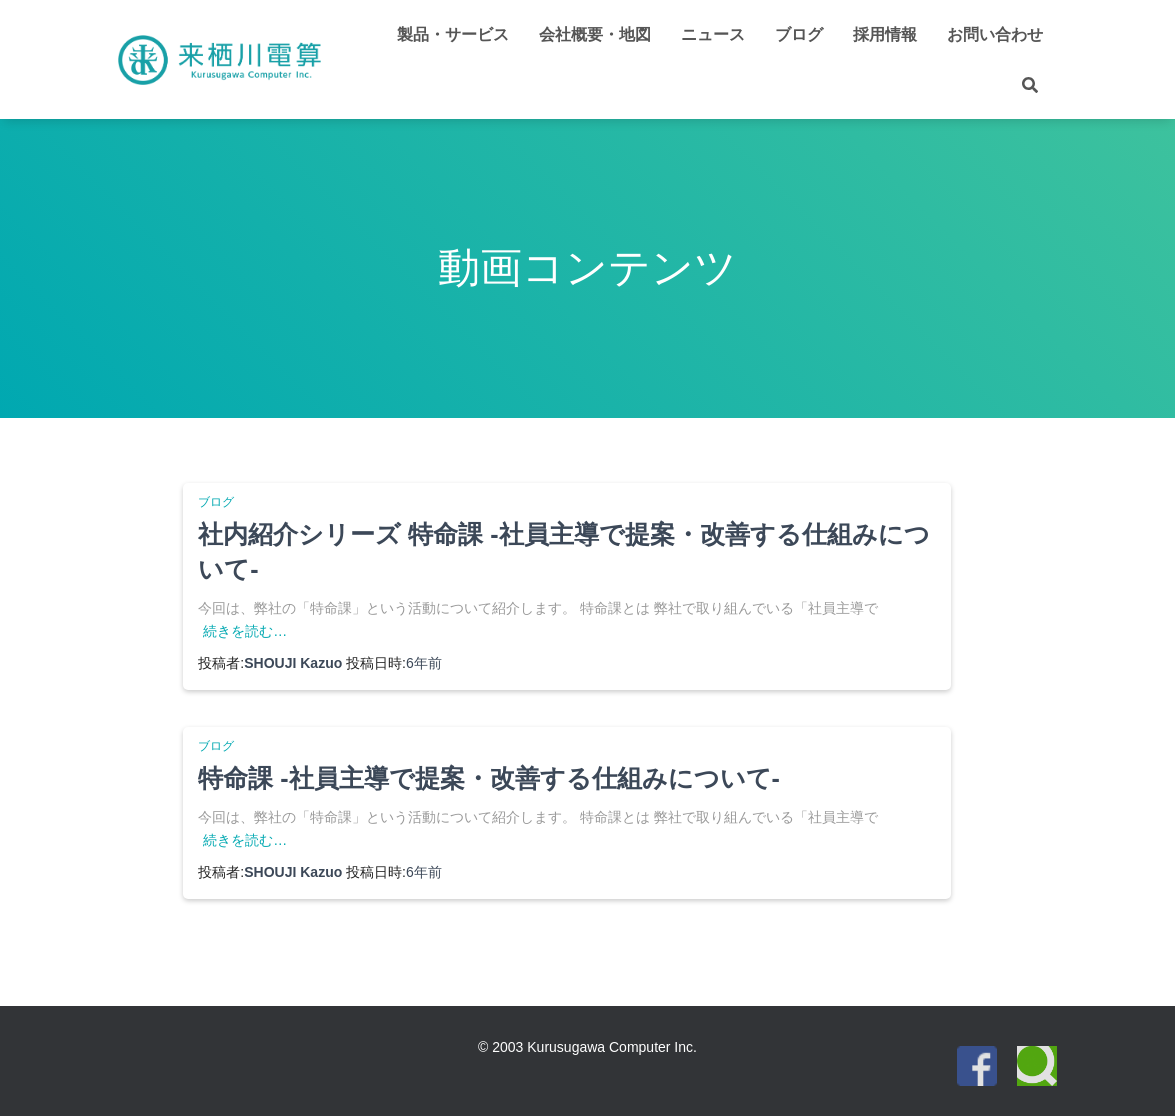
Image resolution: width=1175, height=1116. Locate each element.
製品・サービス (453, 34)
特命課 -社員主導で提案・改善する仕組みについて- (489, 778)
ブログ (799, 34)
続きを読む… (245, 631)
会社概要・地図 (595, 34)
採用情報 (885, 34)
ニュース (713, 34)
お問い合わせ (995, 34)
